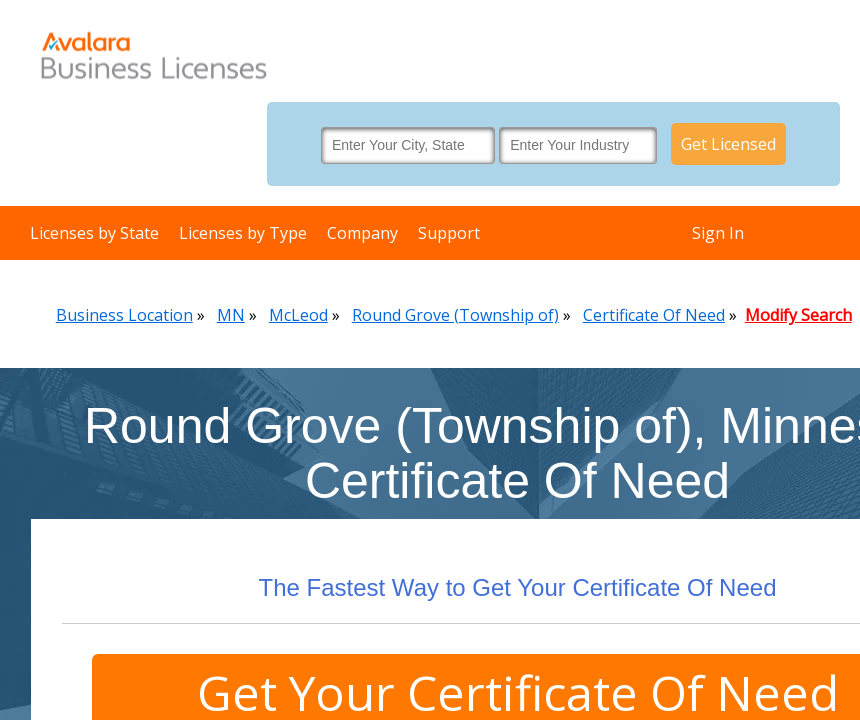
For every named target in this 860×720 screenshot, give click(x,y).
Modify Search (798, 315)
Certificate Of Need (654, 315)
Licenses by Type (243, 233)
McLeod (298, 315)
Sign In (718, 233)
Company (362, 233)
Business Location (124, 315)
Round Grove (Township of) (455, 315)
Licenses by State (94, 233)
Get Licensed (728, 144)
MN (231, 315)
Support (449, 233)
